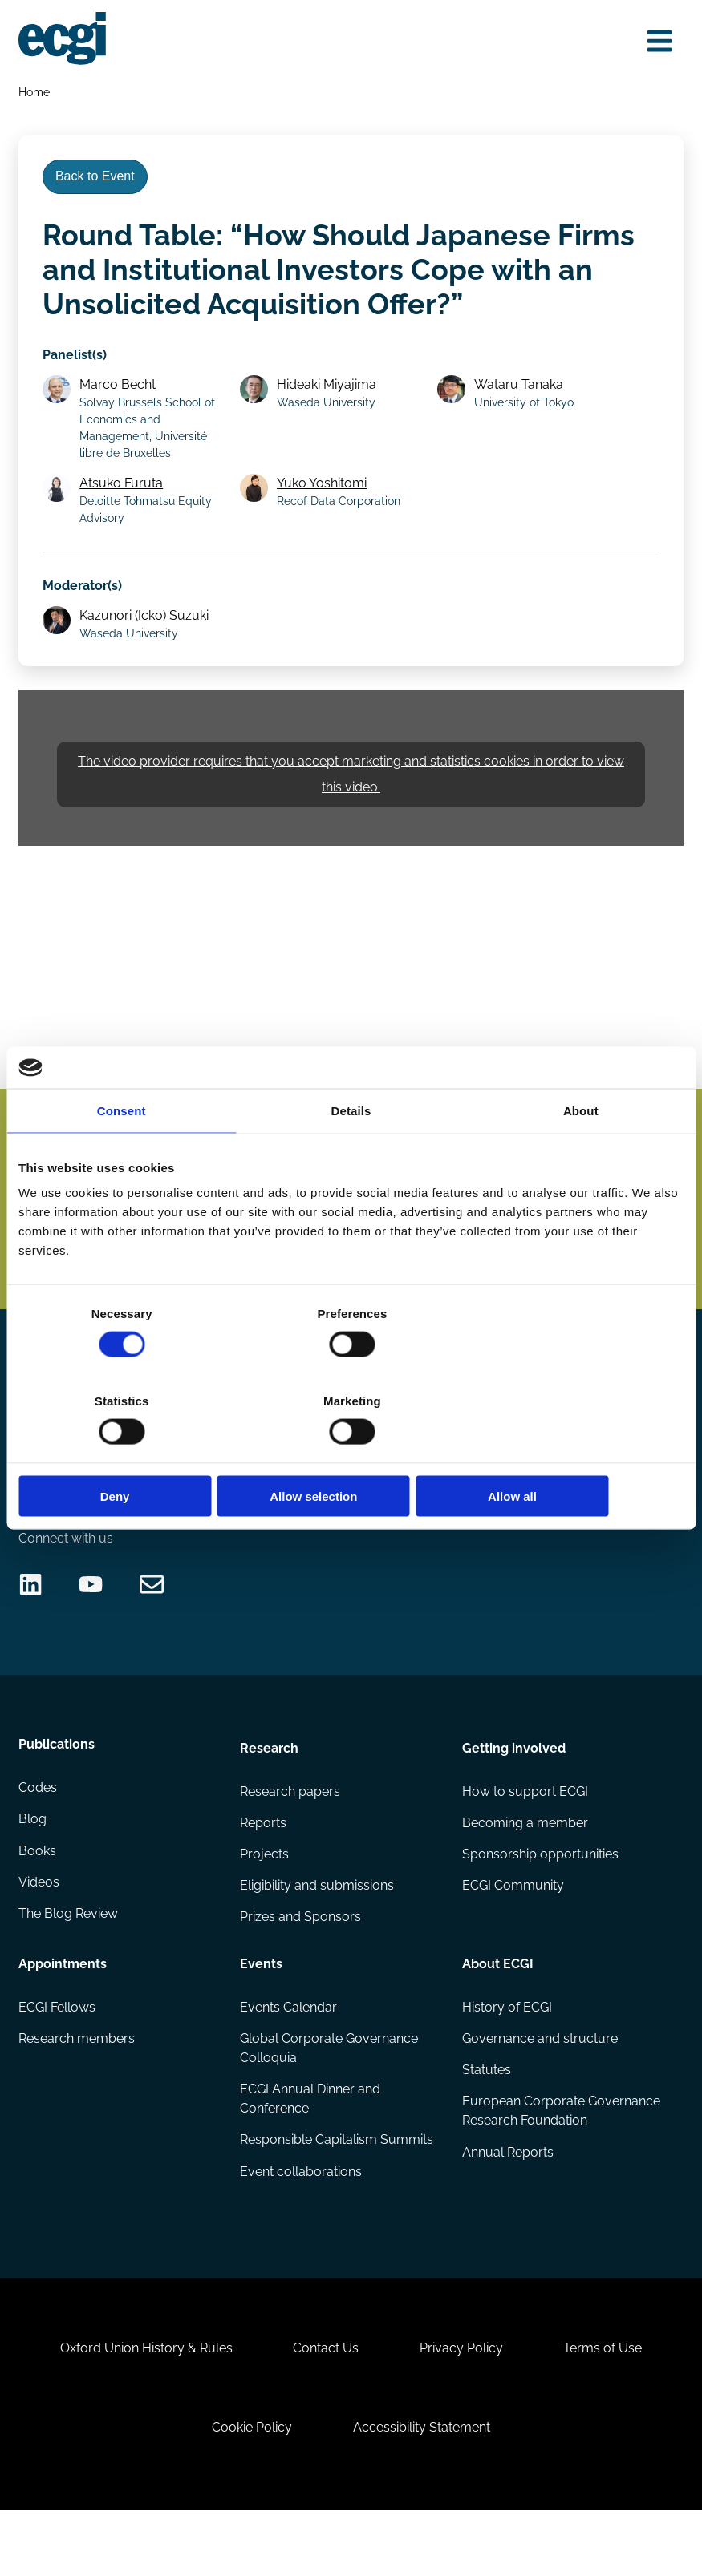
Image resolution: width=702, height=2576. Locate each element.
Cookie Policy (250, 2489)
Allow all (574, 1452)
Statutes (485, 2117)
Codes (38, 1834)
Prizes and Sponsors (301, 1963)
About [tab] (581, 1154)
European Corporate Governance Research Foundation (526, 2168)
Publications (57, 1790)
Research (270, 1790)
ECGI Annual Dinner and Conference (311, 2146)
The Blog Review (69, 1963)
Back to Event (98, 181)
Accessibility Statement (423, 2489)
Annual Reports (507, 2219)
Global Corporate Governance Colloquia (330, 2094)
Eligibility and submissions (318, 1931)
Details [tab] (351, 1154)
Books (38, 1899)
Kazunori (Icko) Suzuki (147, 628)
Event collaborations (302, 2219)
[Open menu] (657, 42)
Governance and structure (539, 2085)
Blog (33, 1866)
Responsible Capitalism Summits (337, 2187)
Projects (265, 1899)
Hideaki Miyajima (329, 394)
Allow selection (351, 1452)
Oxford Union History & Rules (141, 2405)
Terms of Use (608, 2405)
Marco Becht (121, 394)
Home (35, 93)
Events (262, 2008)
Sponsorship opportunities (539, 1899)
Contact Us (324, 2405)
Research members (77, 2085)
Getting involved (513, 1790)
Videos (39, 1931)
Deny (127, 1452)
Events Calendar (289, 2052)
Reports (264, 1866)
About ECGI (497, 2008)
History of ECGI (506, 2052)
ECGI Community (512, 1931)
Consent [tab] (121, 1154)
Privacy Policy (463, 2405)
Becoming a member (524, 1866)
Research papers (291, 1834)
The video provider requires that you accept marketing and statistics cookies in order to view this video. (351, 790)
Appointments (63, 2008)
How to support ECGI (524, 1834)
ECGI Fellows (57, 2052)
